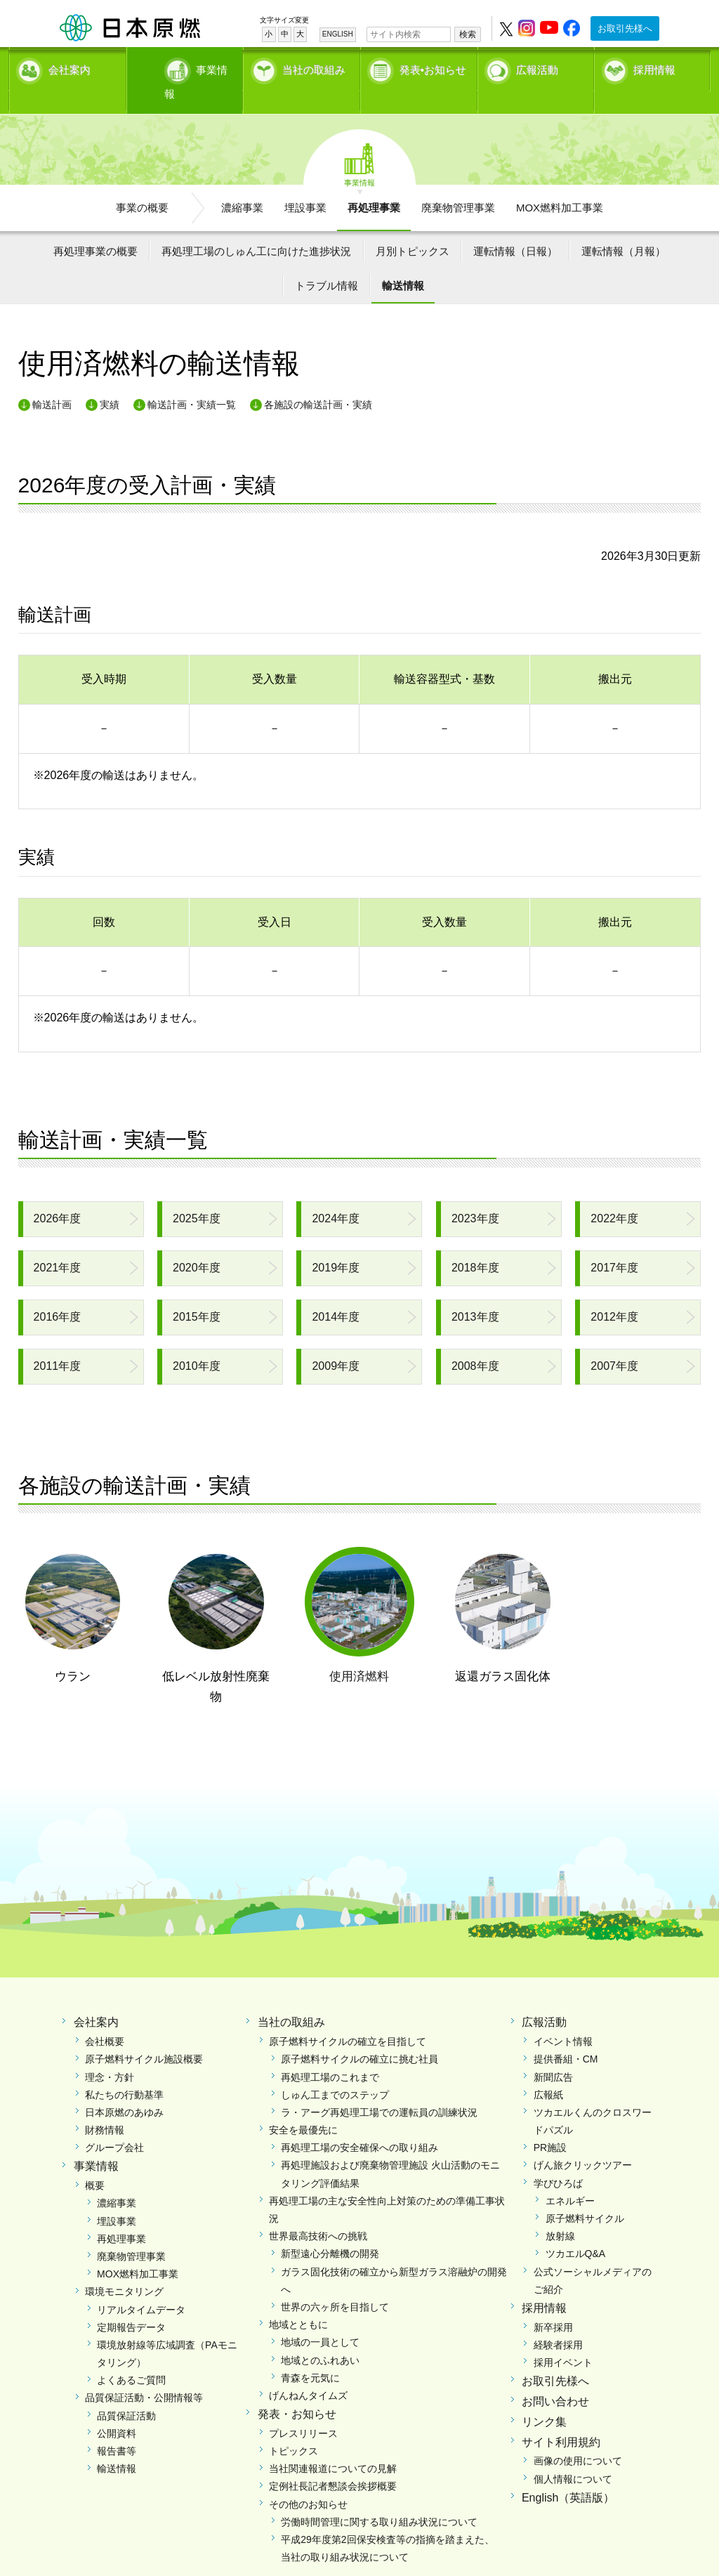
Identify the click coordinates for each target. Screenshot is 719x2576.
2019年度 (336, 1244)
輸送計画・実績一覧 (191, 380)
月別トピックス (412, 227)
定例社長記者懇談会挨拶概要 (333, 2462)
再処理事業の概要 (95, 227)
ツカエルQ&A (576, 2229)
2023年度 (475, 1195)
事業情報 (186, 67)
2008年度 (475, 1342)
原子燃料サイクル (585, 2194)
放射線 (560, 2212)
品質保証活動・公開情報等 (144, 2373)
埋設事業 (305, 183)
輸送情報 (403, 262)
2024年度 (336, 1195)
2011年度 (57, 1342)
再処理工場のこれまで (330, 2052)
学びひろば (558, 2158)
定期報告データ (131, 2302)
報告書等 (116, 2427)
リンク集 (544, 2397)
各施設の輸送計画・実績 (318, 380)
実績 (109, 380)
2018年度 (475, 1244)
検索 (467, 34)
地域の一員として (320, 2318)
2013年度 (475, 1293)
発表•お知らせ (433, 67)
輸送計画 (52, 380)
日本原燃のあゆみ (124, 2087)
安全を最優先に (303, 2106)
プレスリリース (303, 2408)
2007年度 (614, 1342)
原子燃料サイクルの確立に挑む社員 (359, 2035)
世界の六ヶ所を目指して (335, 2282)
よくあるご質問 (131, 2356)
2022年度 (614, 1195)
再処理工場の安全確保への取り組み (359, 2123)
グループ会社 (114, 2123)
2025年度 (196, 1195)
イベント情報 (563, 2017)
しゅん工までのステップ (335, 2070)
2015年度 (196, 1293)
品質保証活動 (126, 2391)
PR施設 (550, 2123)
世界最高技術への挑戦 (318, 2212)
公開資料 (116, 2408)
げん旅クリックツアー (583, 2141)
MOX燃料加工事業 (559, 183)
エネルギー (570, 2176)
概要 (95, 2161)
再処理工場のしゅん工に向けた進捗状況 (256, 227)
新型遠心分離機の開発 (330, 2229)
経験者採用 (558, 2320)
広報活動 (537, 67)
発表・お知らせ (297, 2390)
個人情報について (573, 2454)
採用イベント (563, 2338)
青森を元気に (310, 2353)
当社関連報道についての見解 (333, 2444)
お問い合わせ (555, 2378)
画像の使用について (578, 2437)
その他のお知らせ (308, 2479)
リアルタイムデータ (141, 2285)
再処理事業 (374, 183)
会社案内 (69, 67)
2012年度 (614, 1293)
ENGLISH (337, 34)
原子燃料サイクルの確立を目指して (347, 2017)
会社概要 (104, 2017)
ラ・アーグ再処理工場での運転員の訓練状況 (379, 2087)
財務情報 (104, 2106)
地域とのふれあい (320, 2335)
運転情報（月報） (623, 227)
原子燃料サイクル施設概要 (144, 2035)
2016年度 (57, 1293)
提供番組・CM (566, 2035)
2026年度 (57, 1195)
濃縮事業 (242, 183)
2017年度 (614, 1244)
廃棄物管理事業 (458, 183)
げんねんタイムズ (308, 2370)
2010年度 (196, 1342)
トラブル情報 (326, 262)
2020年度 (196, 1244)
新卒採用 (553, 2302)
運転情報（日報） (515, 227)
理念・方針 (109, 2052)
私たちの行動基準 (124, 2070)
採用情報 (654, 67)
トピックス (293, 2427)
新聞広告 (553, 2052)
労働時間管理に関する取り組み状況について (379, 2497)
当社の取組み (313, 67)
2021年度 (57, 1244)
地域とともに (298, 2300)
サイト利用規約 (561, 2418)
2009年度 (336, 1342)
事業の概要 (142, 183)
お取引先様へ (625, 28)
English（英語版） (568, 2473)
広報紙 (548, 2070)
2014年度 (336, 1293)
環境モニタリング (124, 2267)
